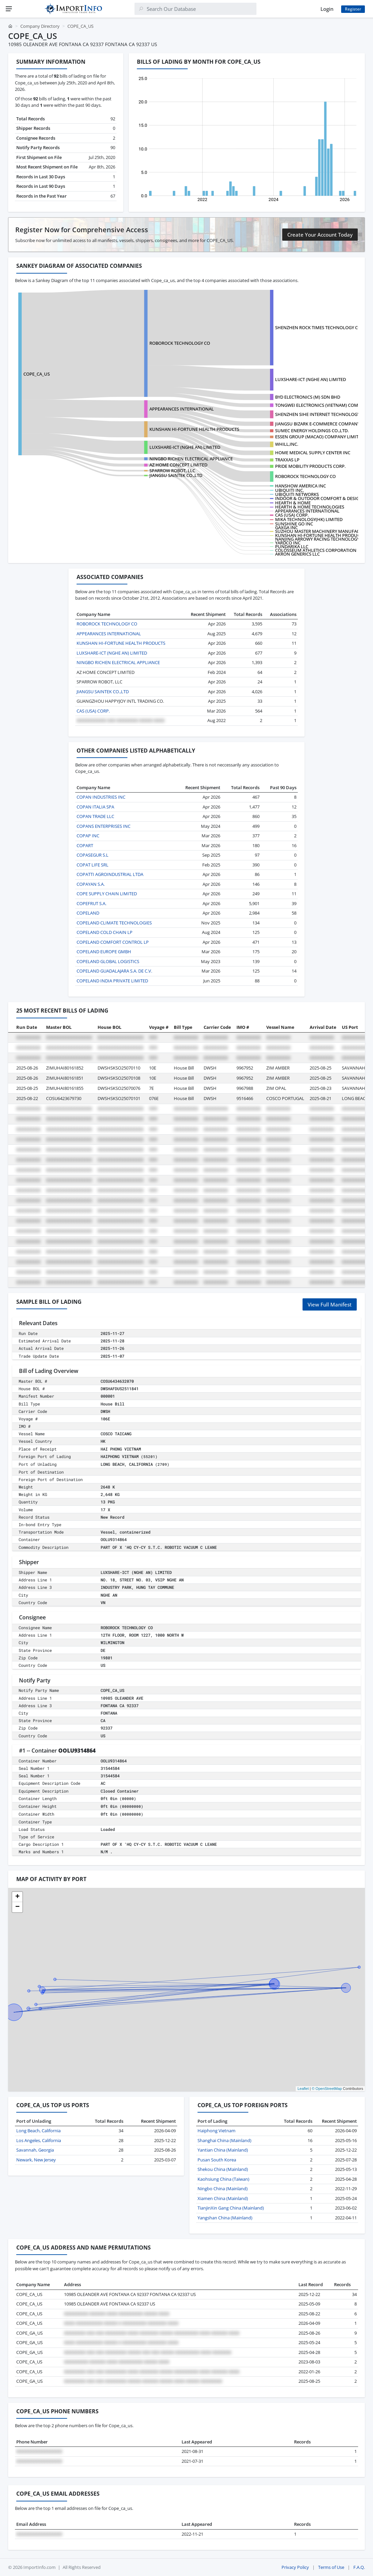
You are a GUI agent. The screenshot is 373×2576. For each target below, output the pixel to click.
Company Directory (40, 26)
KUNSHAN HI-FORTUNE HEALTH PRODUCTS (194, 429)
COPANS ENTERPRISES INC (103, 826)
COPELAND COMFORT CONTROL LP (113, 942)
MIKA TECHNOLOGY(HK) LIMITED (309, 519)
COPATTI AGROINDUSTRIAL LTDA (110, 874)
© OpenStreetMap (327, 2088)
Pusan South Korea (217, 2160)
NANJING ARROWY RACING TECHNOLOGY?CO (321, 539)
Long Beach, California (38, 2131)
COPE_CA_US (36, 374)
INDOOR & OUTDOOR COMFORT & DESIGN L (320, 498)
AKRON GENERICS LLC (297, 554)
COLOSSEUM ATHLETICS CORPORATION (315, 550)
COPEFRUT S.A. (91, 903)
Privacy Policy (295, 2567)
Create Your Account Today (320, 234)
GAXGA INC (286, 527)
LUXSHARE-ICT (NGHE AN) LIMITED (310, 379)
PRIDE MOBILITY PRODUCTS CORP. (310, 466)
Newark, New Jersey (36, 2160)
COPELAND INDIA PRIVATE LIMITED (112, 981)
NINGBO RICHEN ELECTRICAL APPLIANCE (191, 459)
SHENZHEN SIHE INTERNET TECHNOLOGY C (319, 414)
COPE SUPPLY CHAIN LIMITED (107, 894)
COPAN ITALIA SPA (95, 807)
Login (326, 8)
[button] (17, 1897)
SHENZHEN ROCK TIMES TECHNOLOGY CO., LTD (323, 327)
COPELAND (88, 913)
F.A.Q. (359, 2567)
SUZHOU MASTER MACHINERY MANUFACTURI (322, 531)
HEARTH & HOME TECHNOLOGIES (309, 507)
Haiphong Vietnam (216, 2131)
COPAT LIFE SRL (92, 865)
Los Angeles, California (38, 2140)
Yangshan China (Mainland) (225, 2218)
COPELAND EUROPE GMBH (104, 951)
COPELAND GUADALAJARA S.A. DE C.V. (114, 971)
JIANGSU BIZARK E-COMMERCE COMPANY (317, 424)
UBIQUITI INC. (289, 490)
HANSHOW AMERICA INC (300, 486)
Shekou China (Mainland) (223, 2169)
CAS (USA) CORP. (292, 515)
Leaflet (303, 2088)
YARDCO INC (288, 543)
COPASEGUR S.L (92, 855)
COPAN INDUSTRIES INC (101, 797)
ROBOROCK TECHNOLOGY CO (179, 343)
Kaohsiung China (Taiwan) (223, 2179)
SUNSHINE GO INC (294, 524)
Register (353, 9)
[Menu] (9, 9)
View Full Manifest (330, 1304)
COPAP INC (88, 836)
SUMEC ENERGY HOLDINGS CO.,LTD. (312, 430)
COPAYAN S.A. (91, 884)
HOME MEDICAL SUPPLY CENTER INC (312, 453)
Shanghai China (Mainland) (224, 2140)
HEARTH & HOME (293, 503)
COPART (85, 845)
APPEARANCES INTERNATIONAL (181, 409)
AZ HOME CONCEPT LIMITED (178, 465)
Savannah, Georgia (35, 2150)
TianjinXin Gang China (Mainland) (231, 2208)
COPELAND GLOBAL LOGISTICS (108, 961)
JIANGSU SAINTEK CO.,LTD (175, 475)
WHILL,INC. (286, 444)
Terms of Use (331, 2567)
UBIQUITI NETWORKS (297, 494)
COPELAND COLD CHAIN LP (104, 932)
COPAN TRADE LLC (95, 816)
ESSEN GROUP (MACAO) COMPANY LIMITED (319, 437)
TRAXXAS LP (287, 460)
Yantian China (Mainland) (223, 2150)
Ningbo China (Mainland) (223, 2188)
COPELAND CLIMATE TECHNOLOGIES (114, 923)
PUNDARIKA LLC (291, 546)
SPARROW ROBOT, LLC (172, 470)
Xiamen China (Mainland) (223, 2198)
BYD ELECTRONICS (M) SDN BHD (307, 397)
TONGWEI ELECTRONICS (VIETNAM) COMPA (319, 405)
